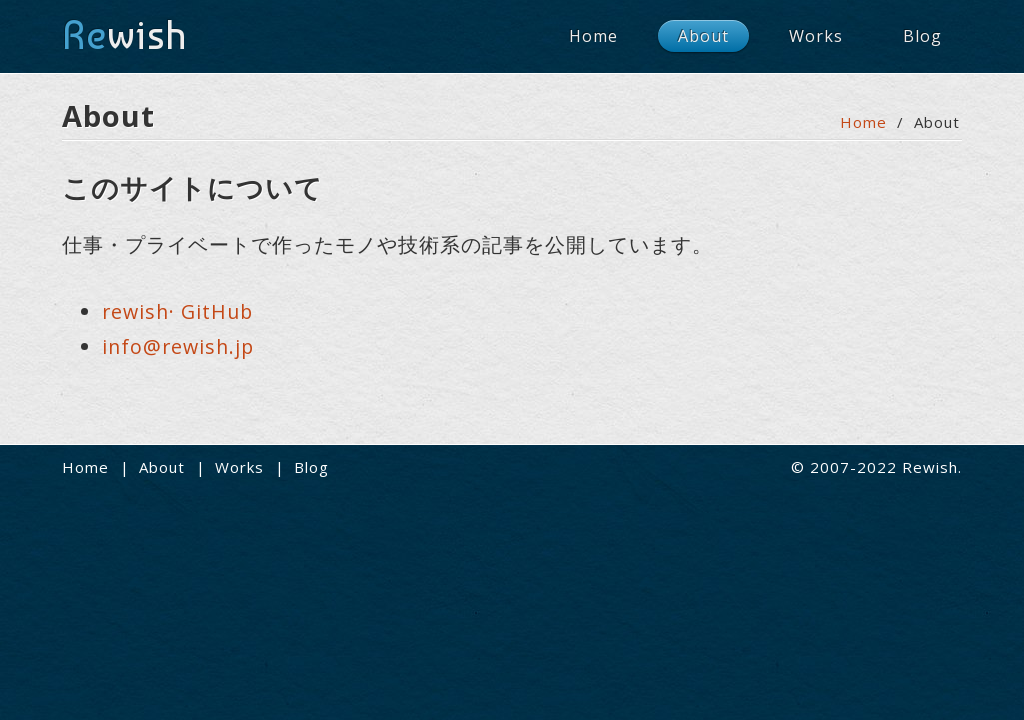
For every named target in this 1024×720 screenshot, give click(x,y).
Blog (922, 36)
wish (124, 35)
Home (593, 36)
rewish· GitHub (177, 311)
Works (816, 36)
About (703, 36)
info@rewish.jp (178, 346)
